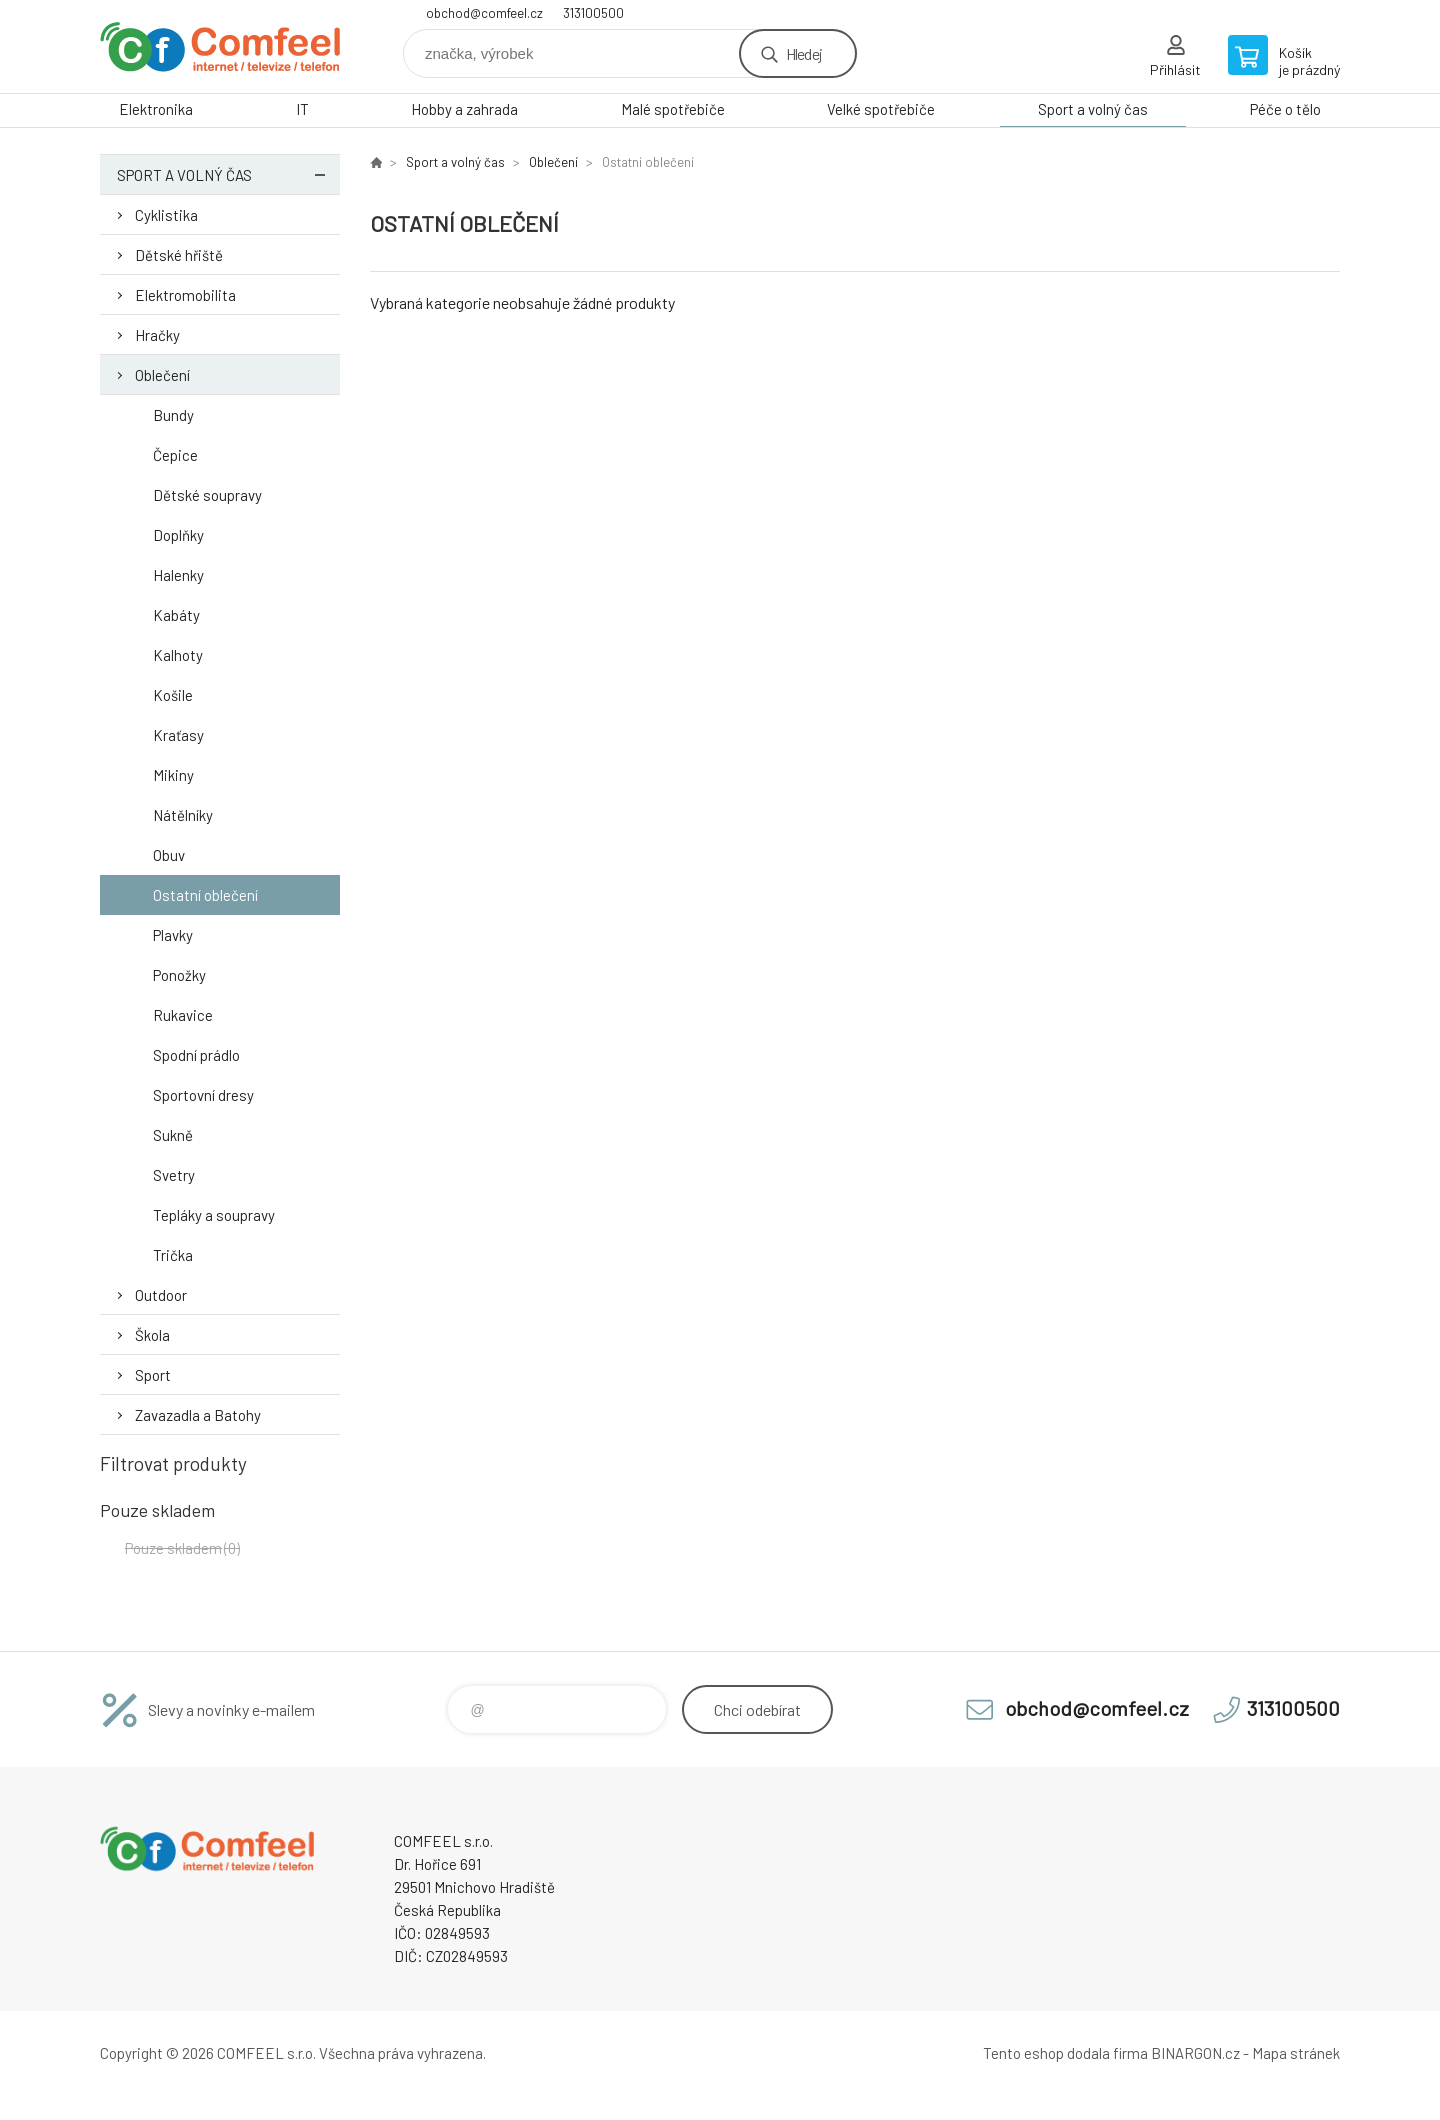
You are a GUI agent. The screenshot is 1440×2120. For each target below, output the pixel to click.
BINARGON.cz (1195, 2053)
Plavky (173, 935)
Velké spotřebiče (881, 109)
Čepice (175, 455)
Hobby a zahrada (464, 109)
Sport (153, 1375)
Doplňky (178, 535)
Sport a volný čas (1093, 109)
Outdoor (161, 1295)
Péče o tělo (1285, 109)
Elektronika (156, 109)
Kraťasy (178, 735)
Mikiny (173, 775)
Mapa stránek (1296, 2053)
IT (302, 109)
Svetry (174, 1175)
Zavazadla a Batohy (198, 1415)
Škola (152, 1335)
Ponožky (179, 975)
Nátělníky (183, 815)
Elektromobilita (185, 295)
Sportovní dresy (203, 1095)
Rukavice (183, 1015)
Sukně (173, 1135)
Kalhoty (178, 655)
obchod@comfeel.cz (484, 13)
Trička (173, 1255)
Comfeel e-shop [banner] (220, 46)
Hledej (804, 53)
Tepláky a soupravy (214, 1215)
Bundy (173, 415)
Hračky (157, 335)
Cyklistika (166, 215)
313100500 (593, 13)
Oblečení (162, 375)
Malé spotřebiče (673, 109)
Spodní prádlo (196, 1055)
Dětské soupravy (207, 495)
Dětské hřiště (179, 255)
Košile (173, 695)
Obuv (169, 855)
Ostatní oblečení (205, 895)
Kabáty (176, 615)
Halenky (178, 575)
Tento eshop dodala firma (1065, 2053)
